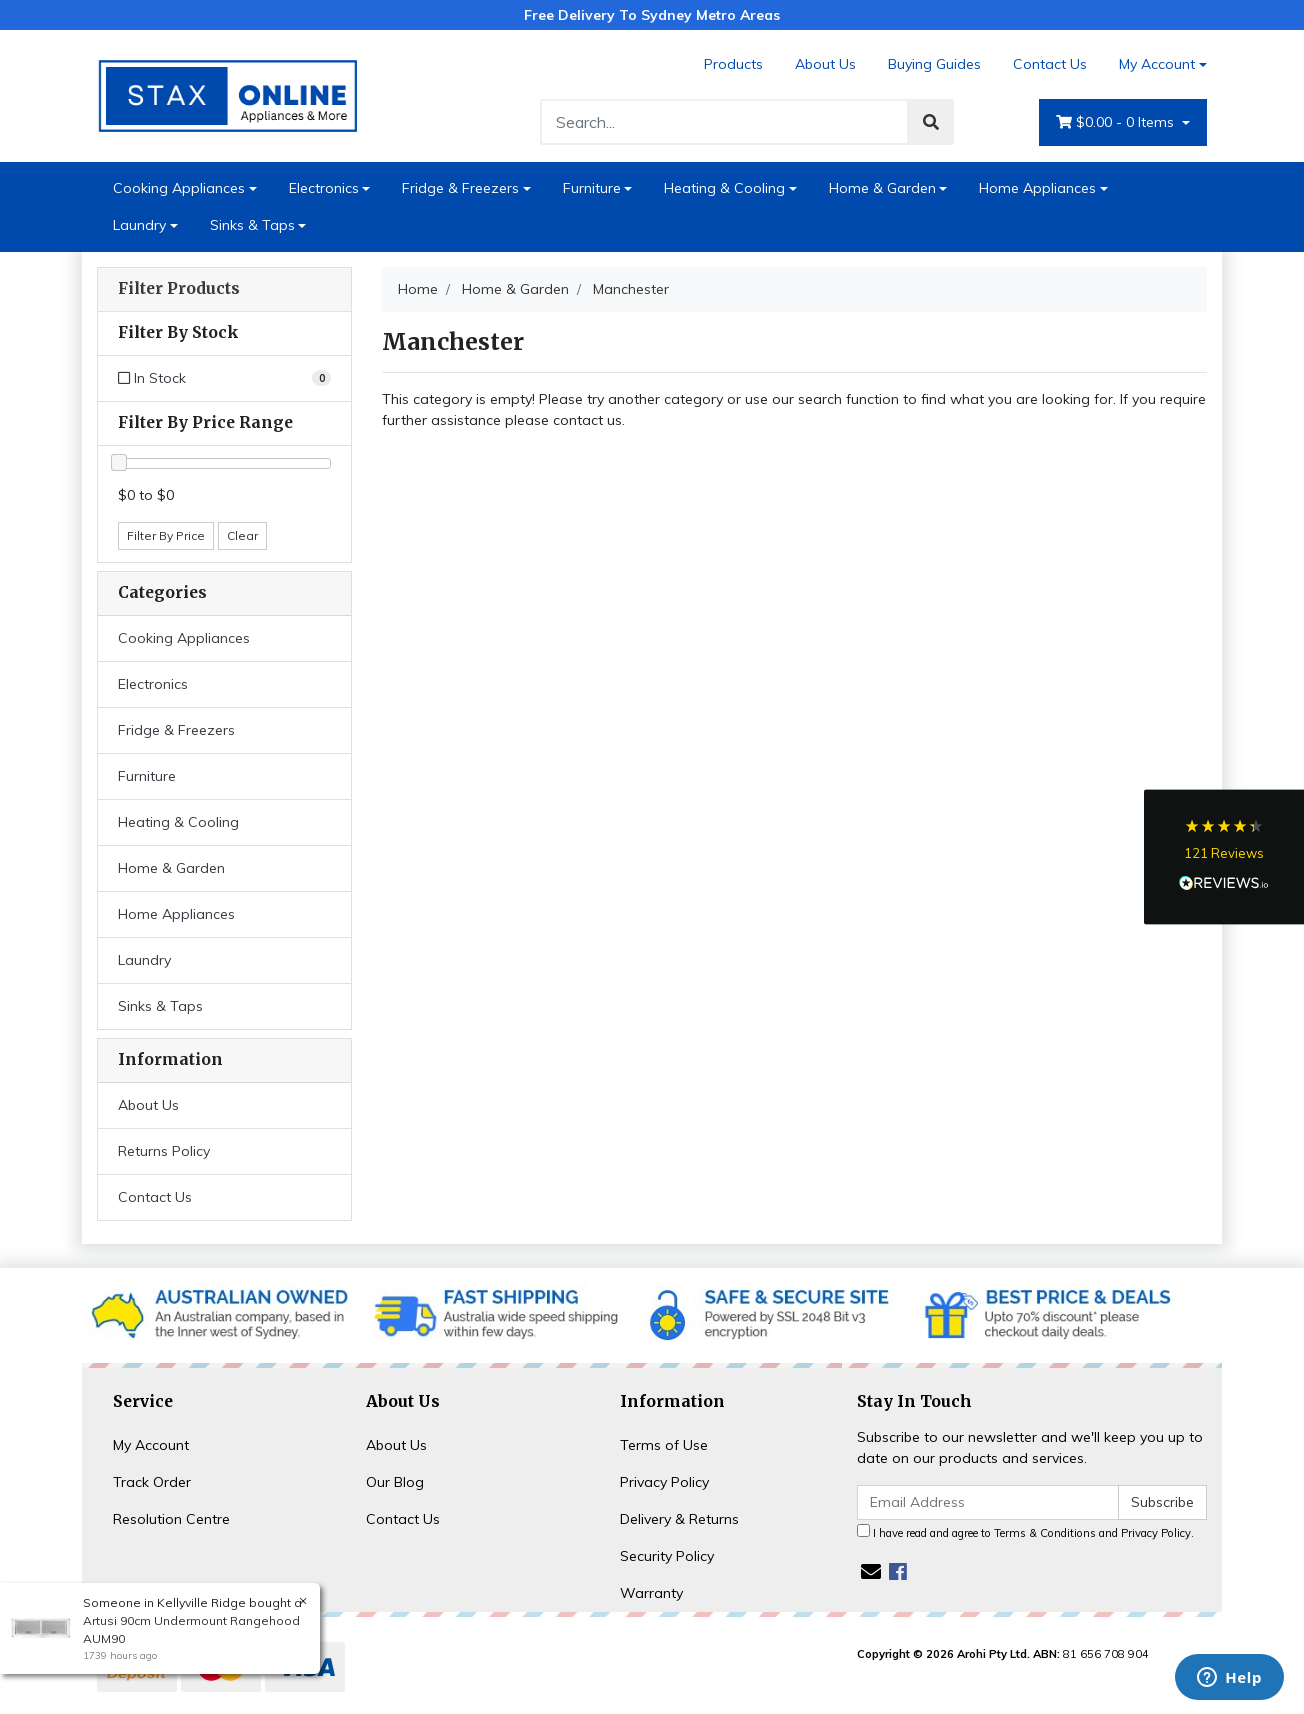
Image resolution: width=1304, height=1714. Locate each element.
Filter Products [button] (179, 289)
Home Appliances (1037, 188)
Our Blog (395, 1482)
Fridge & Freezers (460, 188)
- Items (1117, 122)
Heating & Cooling (724, 188)
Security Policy (667, 1556)
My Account (151, 1445)
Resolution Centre (171, 1519)
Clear (242, 535)
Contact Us (1050, 64)
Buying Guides (934, 64)
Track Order (152, 1482)
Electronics (324, 188)
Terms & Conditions (1045, 1533)
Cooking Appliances (179, 188)
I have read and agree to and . (1025, 1532)
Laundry (139, 225)
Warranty (651, 1593)
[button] (1224, 857)
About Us (825, 64)
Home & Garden (882, 188)
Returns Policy (164, 1151)
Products (733, 64)
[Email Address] (988, 1502)
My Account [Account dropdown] (1157, 64)
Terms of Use (664, 1445)
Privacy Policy (664, 1482)
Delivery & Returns (679, 1519)
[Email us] (871, 1571)
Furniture (592, 188)
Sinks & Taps (252, 225)
